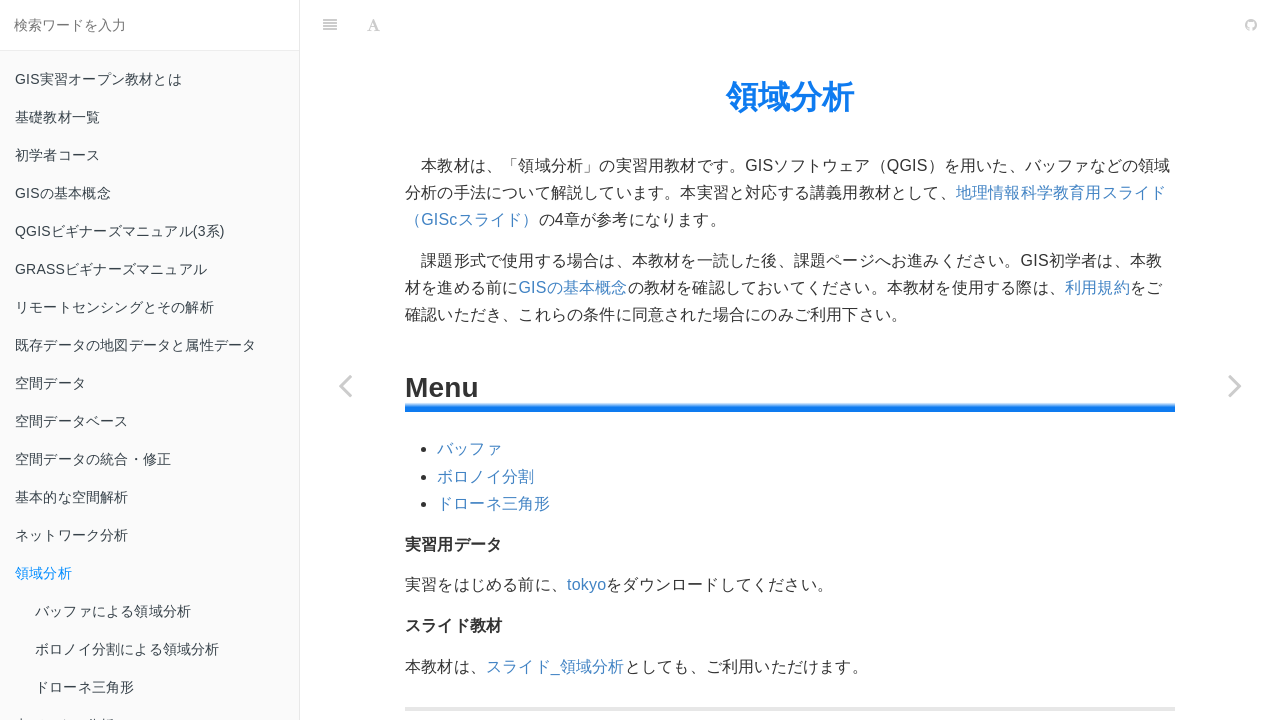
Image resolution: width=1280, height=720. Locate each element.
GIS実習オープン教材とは (98, 79)
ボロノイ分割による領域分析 (127, 649)
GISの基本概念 (63, 193)
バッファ (469, 448)
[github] (1165, 25)
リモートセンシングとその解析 (114, 307)
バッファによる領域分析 (113, 611)
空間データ (50, 383)
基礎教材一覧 (57, 117)
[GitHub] (1251, 25)
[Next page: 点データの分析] (1235, 385)
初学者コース (57, 155)
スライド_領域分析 (555, 666)
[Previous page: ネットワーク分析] (345, 385)
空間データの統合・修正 (93, 459)
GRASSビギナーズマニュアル (111, 269)
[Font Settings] (373, 25)
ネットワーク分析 (72, 535)
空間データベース (72, 421)
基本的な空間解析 (72, 497)
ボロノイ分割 (485, 476)
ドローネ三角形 (84, 687)
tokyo (586, 584)
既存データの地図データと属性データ (135, 345)
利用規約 (1097, 287)
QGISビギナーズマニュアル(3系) (120, 231)
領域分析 (43, 573)
